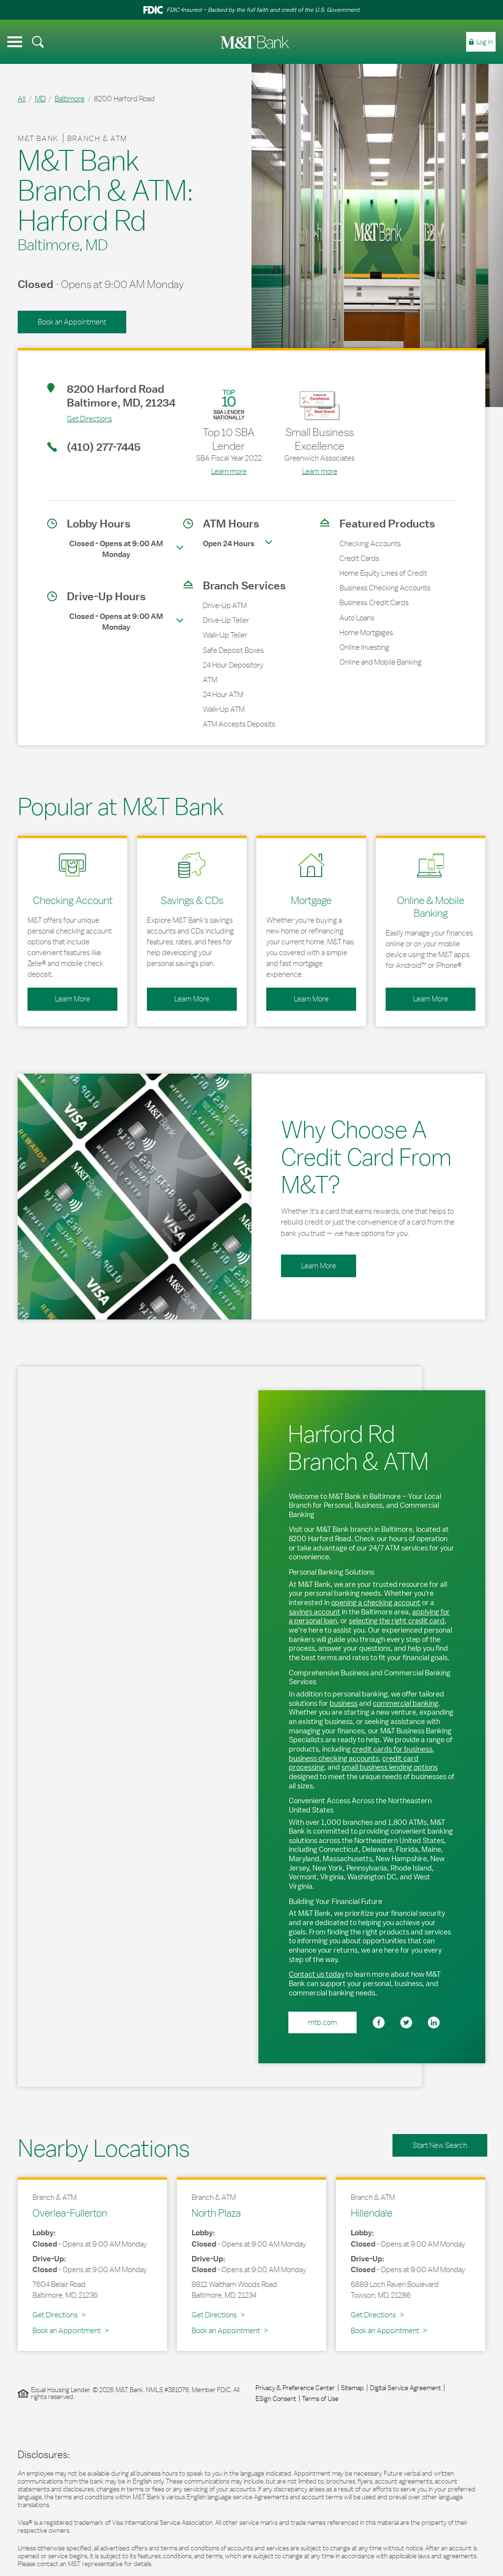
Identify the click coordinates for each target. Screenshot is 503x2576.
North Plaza (216, 2212)
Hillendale (371, 2212)
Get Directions (79, 418)
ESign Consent (275, 2398)
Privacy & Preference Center (295, 2387)
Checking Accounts (370, 543)
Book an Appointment (72, 321)
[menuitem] (38, 42)
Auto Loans (356, 617)
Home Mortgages (366, 632)
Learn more (229, 471)
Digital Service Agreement (405, 2387)
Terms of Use (320, 2398)
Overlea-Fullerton (69, 2212)
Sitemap (352, 2387)
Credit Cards (359, 558)
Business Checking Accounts (384, 587)
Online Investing (364, 647)
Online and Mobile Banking (380, 662)
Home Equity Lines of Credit (383, 573)
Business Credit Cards (374, 602)
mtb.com (322, 2022)
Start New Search (440, 2145)
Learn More (59, 995)
